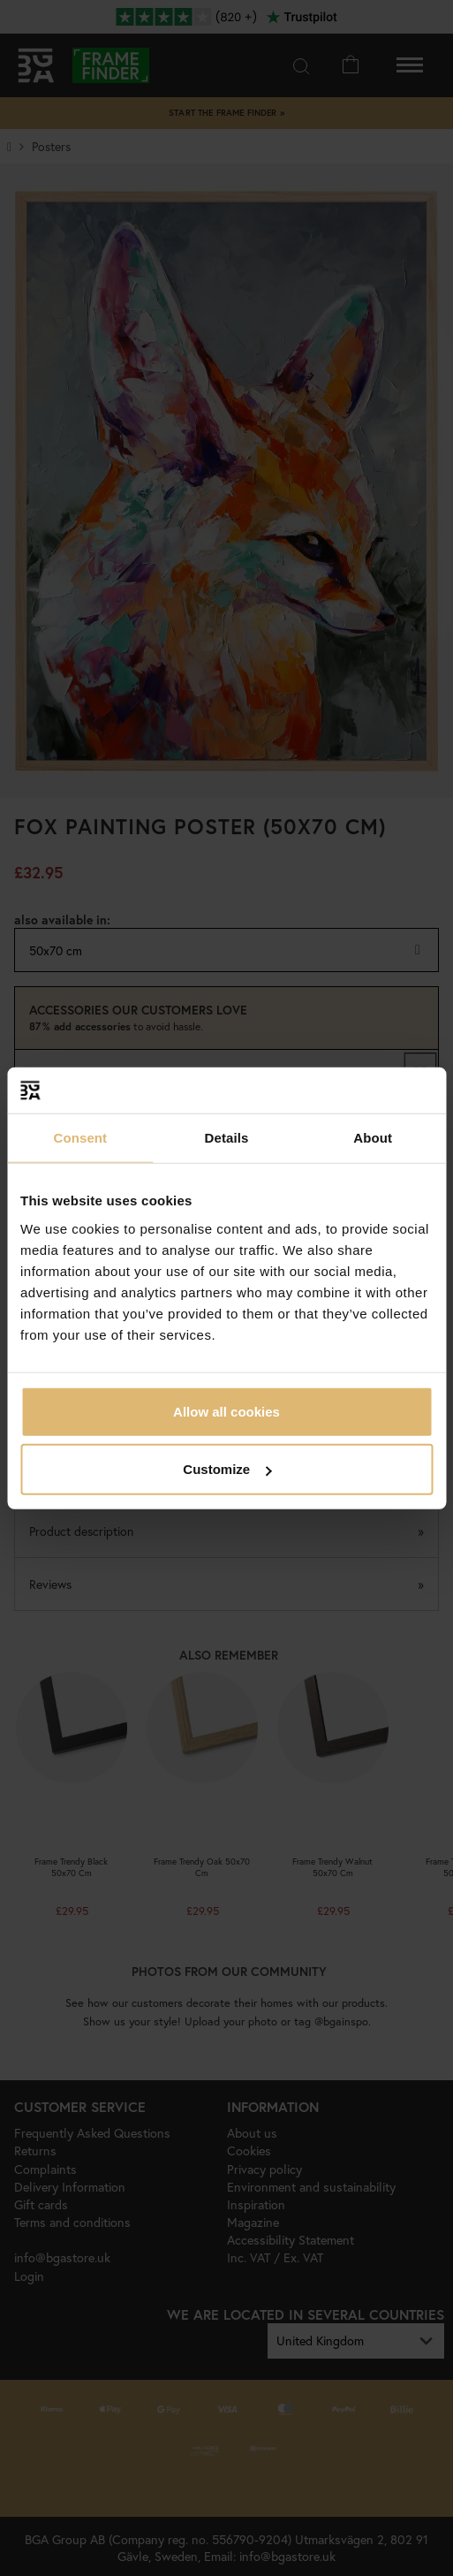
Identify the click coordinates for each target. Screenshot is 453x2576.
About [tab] (372, 1137)
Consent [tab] (80, 1137)
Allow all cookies (226, 1410)
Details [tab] (227, 1137)
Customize (227, 1469)
